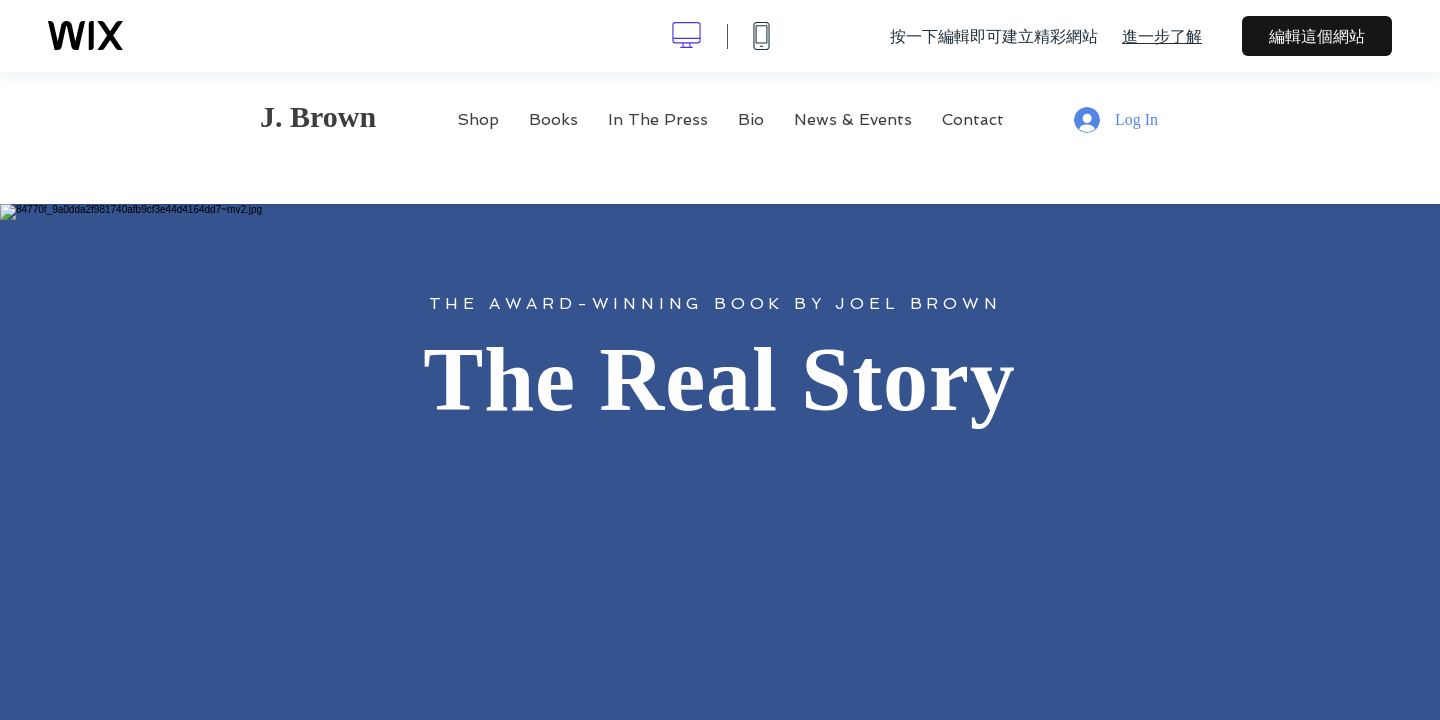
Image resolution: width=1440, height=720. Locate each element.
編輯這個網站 (1317, 36)
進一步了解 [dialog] (1162, 36)
